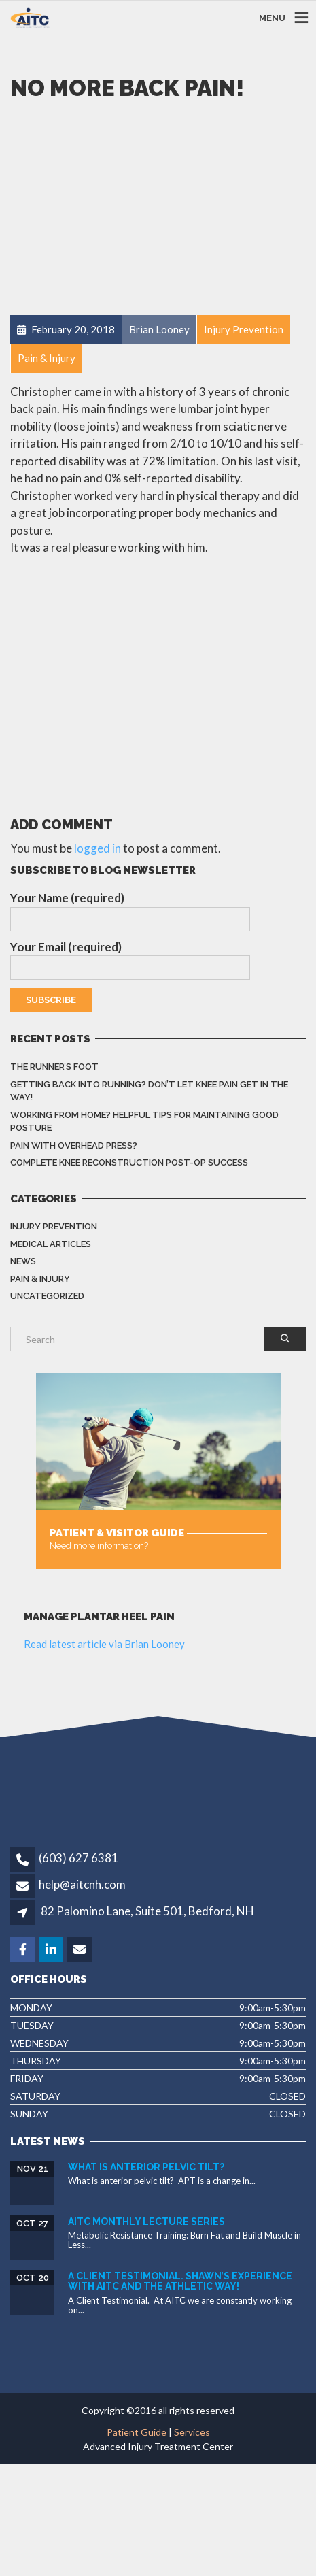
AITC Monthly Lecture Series (146, 2221)
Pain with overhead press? (73, 1145)
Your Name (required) (130, 911)
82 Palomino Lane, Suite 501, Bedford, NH (147, 1911)
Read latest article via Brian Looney (104, 1644)
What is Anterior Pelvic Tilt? (146, 2167)
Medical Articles (50, 1244)
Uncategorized (47, 1296)
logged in (97, 848)
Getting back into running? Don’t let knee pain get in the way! (149, 1091)
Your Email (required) (130, 960)
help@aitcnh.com (82, 1884)
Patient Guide (136, 2432)
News (23, 1261)
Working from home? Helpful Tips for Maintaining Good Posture (144, 1122)
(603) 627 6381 (78, 1858)
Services (192, 2432)
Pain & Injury (40, 1279)
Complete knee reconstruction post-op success (129, 1162)
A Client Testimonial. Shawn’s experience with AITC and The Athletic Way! (180, 2281)
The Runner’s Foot (54, 1066)
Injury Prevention (53, 1226)
